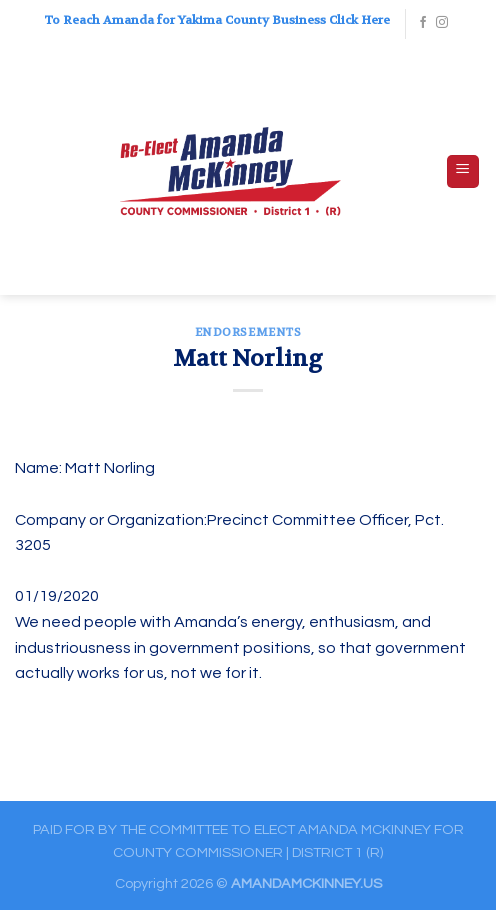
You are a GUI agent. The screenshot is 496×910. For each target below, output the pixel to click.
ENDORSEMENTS (248, 332)
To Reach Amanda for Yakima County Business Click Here (217, 20)
